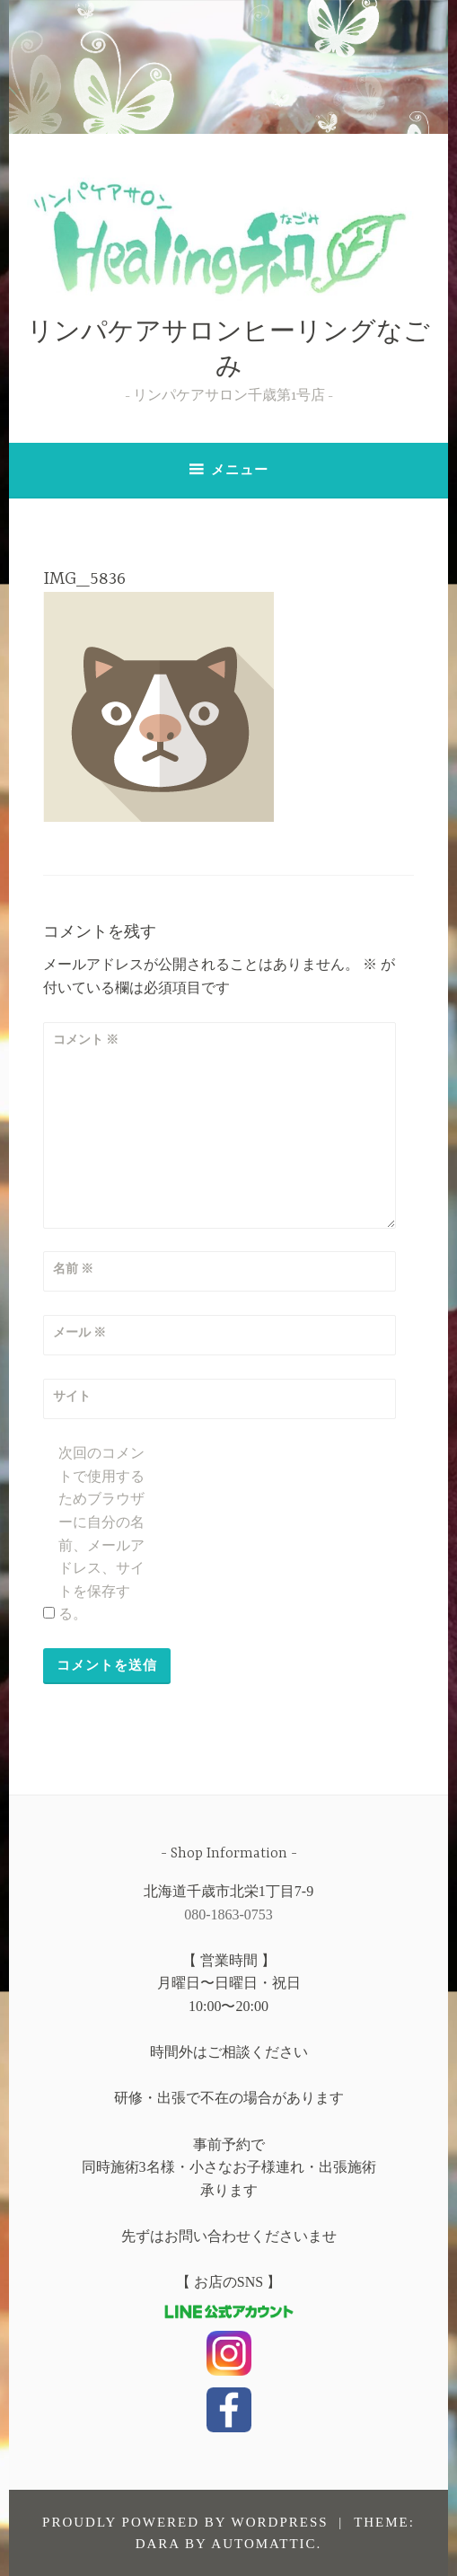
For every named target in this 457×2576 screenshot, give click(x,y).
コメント (86, 1039)
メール (80, 1332)
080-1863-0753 (228, 1914)
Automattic (263, 2543)
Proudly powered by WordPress (185, 2522)
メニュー (239, 469)
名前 (73, 1268)
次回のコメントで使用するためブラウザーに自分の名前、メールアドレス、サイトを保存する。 (101, 1533)
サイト (72, 1396)
